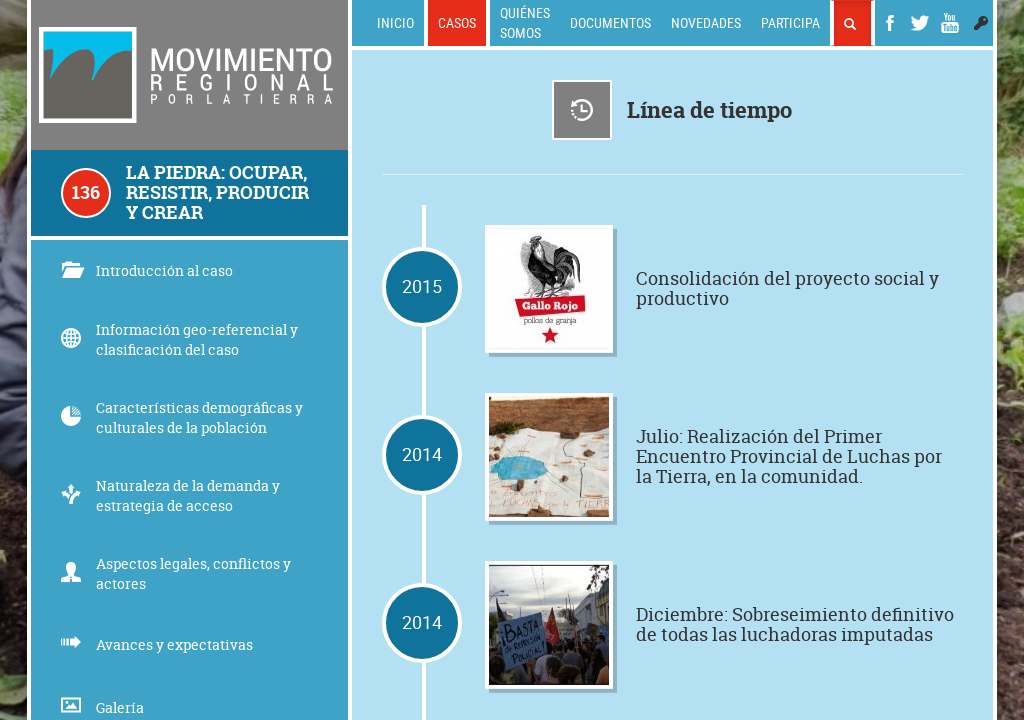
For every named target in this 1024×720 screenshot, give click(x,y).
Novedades (706, 22)
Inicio (395, 22)
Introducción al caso (147, 270)
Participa (790, 22)
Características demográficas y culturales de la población (182, 417)
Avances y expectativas (157, 644)
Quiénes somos (525, 22)
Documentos (610, 22)
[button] (981, 23)
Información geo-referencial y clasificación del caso (179, 339)
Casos (457, 22)
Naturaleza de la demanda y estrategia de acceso (170, 495)
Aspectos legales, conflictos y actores (176, 573)
